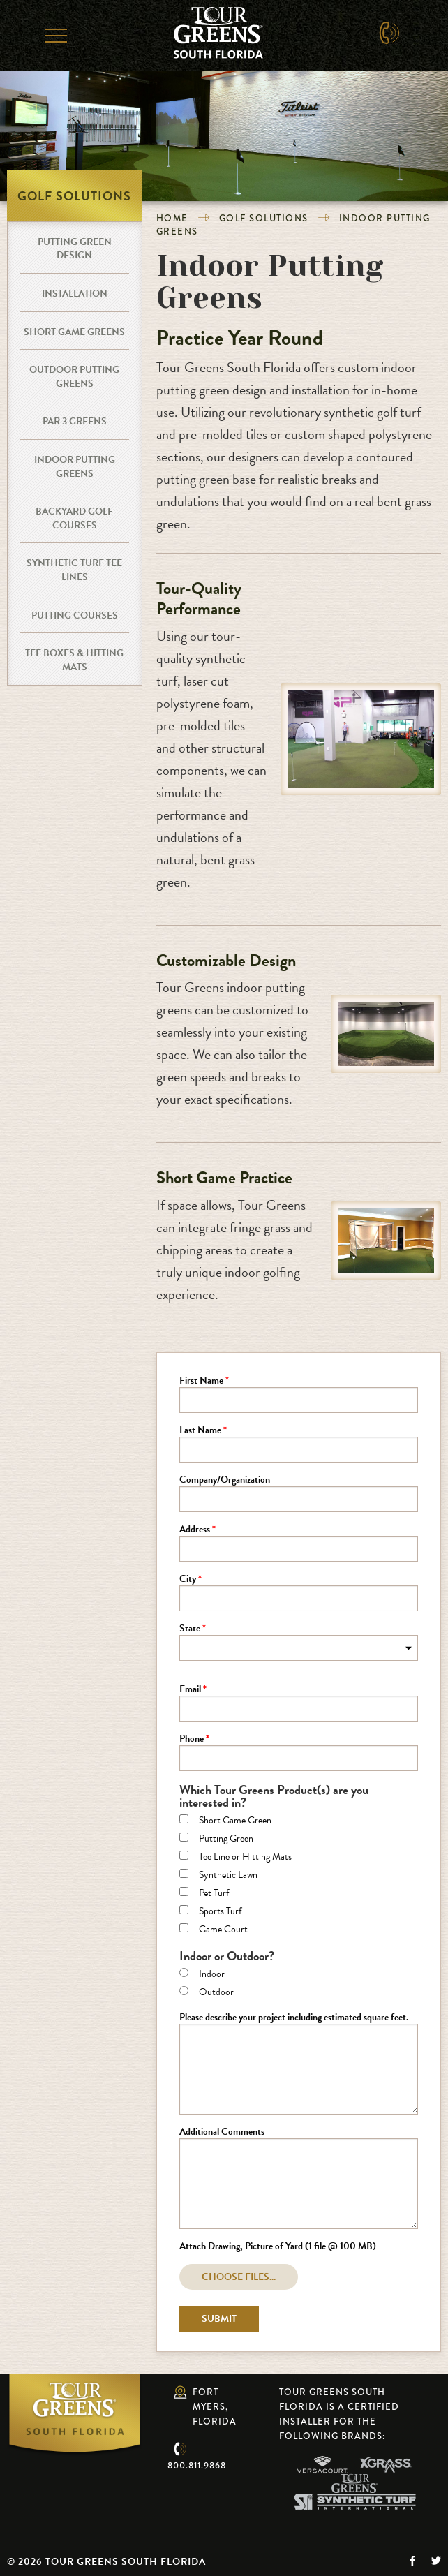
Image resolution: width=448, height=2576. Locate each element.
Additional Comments (221, 2132)
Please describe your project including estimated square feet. (293, 2018)
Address (194, 1530)
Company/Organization (224, 1480)
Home (172, 218)
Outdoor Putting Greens (74, 376)
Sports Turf (220, 1912)
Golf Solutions (263, 218)
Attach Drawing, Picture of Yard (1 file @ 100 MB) (277, 2247)
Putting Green (226, 1839)
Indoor (212, 1975)
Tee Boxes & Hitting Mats (74, 660)
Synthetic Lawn (228, 1875)
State (189, 1629)
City (187, 1579)
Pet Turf (214, 1894)
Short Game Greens (74, 332)
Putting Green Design (75, 249)
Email (190, 1690)
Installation (74, 293)
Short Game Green (235, 1821)
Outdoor (216, 1993)
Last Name (200, 1431)
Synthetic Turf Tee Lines (74, 570)
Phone (191, 1739)
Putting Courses (74, 615)
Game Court (223, 1930)
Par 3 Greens (75, 421)
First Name (201, 1381)
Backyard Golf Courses (74, 518)
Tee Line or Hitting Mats (245, 1857)
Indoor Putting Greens (74, 466)
